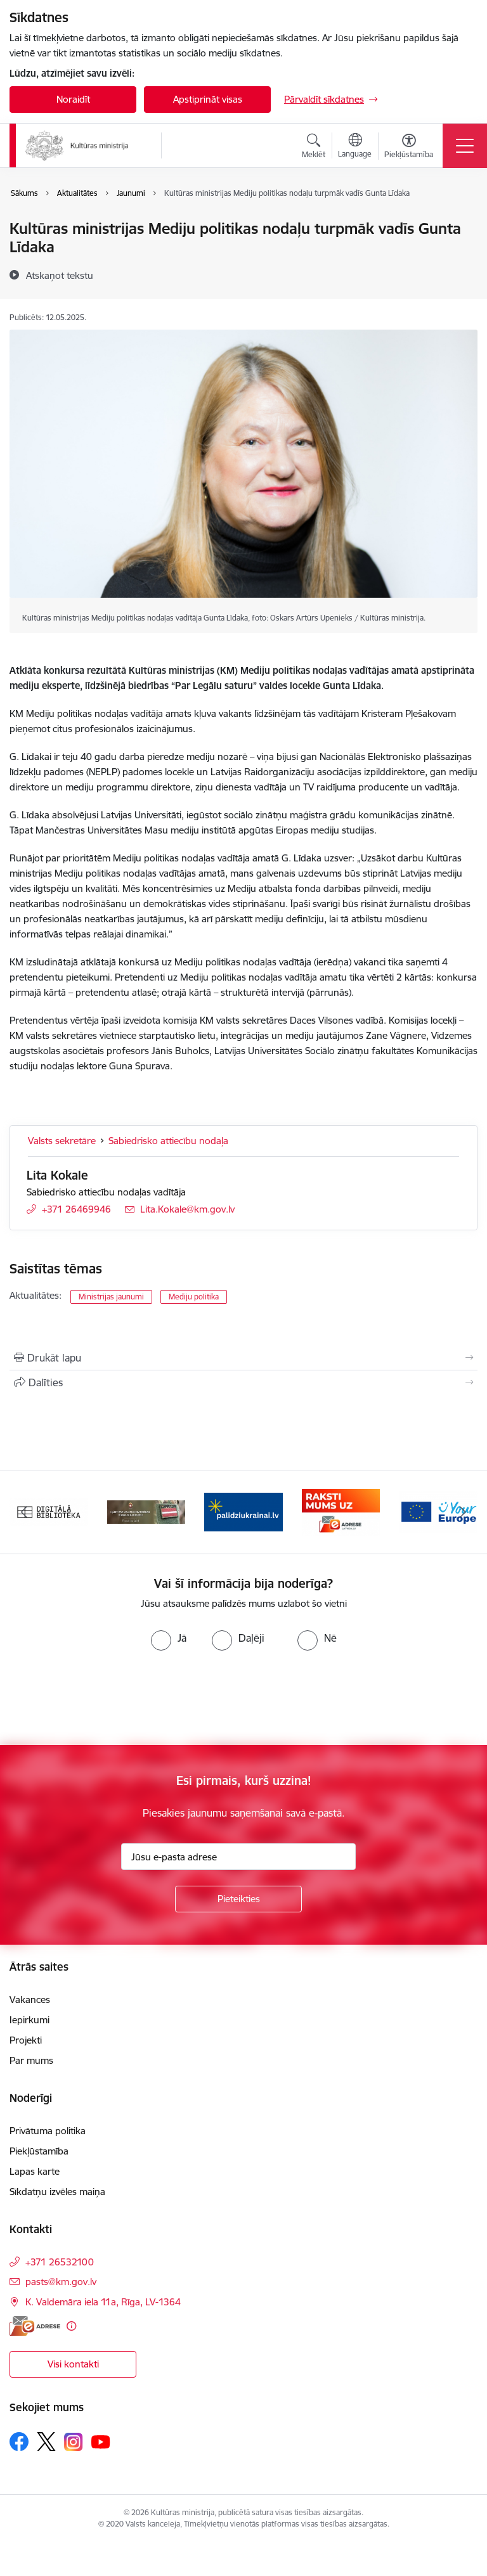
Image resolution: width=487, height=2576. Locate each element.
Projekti (26, 2040)
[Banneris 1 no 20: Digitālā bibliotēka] (49, 1511)
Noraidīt (73, 99)
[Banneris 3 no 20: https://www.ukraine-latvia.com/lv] (243, 1511)
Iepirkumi (29, 2020)
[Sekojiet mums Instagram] (73, 2442)
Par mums (31, 2060)
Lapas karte (35, 2171)
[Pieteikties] (238, 1899)
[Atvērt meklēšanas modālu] (313, 147)
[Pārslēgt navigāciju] (465, 146)
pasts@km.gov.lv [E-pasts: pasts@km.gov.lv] (60, 2282)
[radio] (168, 1637)
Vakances (30, 1999)
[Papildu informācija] (71, 2326)
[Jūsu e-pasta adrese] (238, 1856)
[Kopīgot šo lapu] (243, 1382)
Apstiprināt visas (207, 99)
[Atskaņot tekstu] (59, 275)
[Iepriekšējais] (24, 1512)
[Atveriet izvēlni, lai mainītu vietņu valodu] (355, 147)
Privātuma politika (48, 2131)
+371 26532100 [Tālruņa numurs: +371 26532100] (59, 2262)
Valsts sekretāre (62, 1141)
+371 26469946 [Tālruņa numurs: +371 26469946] (76, 1209)
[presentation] (106, 1698)
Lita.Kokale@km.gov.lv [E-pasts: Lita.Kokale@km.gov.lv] (187, 1209)
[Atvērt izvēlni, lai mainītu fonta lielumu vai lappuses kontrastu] (408, 147)
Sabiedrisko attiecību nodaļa (168, 1141)
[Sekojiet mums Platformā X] (46, 2441)
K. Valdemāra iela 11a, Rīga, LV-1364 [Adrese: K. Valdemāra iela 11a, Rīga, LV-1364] (103, 2302)
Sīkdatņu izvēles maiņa (57, 2192)
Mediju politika (194, 1296)
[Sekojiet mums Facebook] (19, 2441)
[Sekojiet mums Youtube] (100, 2441)
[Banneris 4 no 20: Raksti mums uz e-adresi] (341, 1511)
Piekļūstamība (39, 2151)
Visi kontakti (73, 2364)
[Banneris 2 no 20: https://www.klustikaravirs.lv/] (146, 1511)
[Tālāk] (462, 1512)
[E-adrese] (35, 2325)
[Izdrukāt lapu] (243, 1358)
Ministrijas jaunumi (111, 1296)
